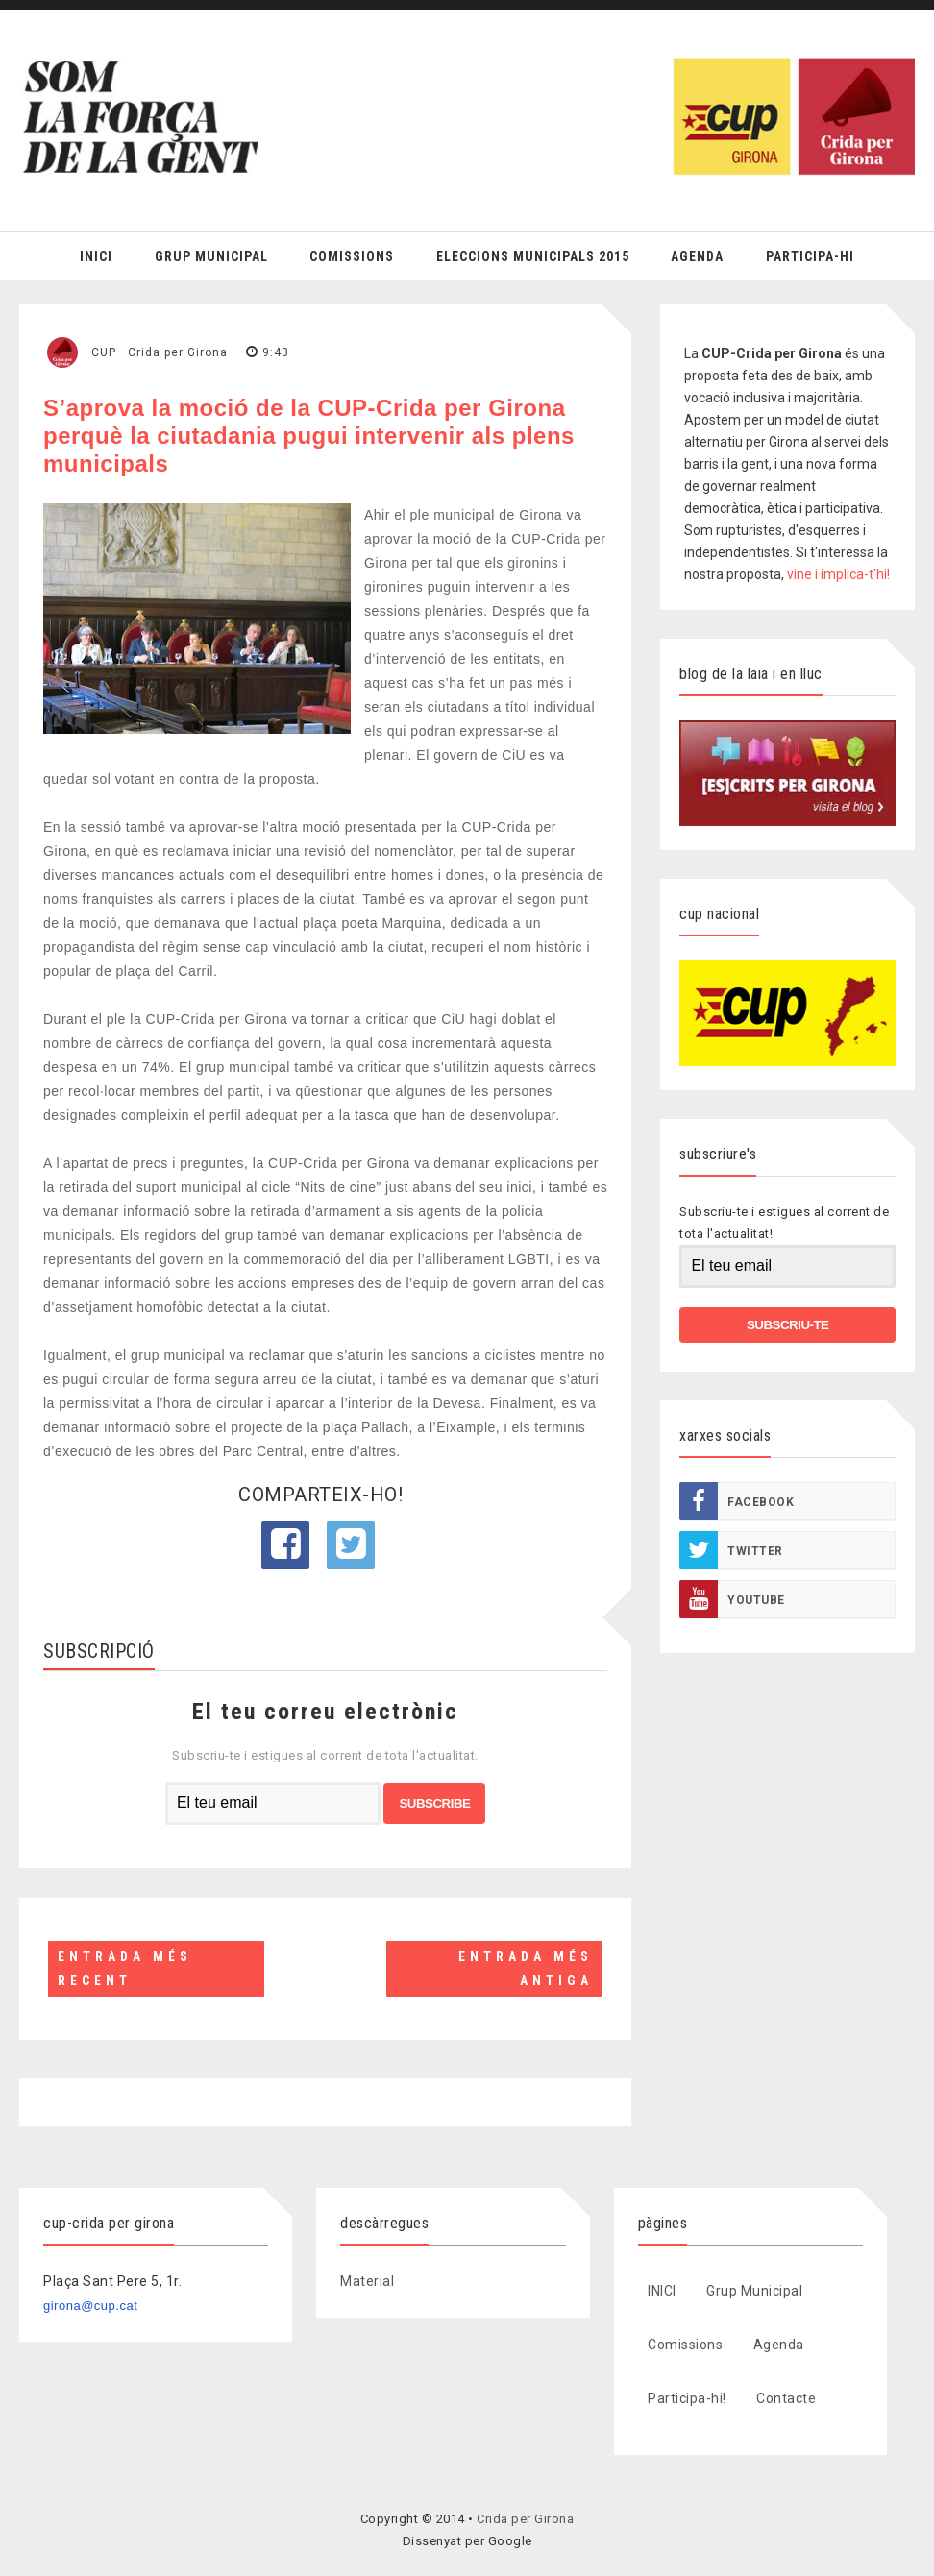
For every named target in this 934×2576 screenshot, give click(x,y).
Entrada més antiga (525, 1968)
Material (367, 2281)
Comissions (351, 256)
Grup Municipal (211, 256)
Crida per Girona (525, 2519)
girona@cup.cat (90, 2305)
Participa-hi (810, 256)
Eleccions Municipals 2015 (532, 256)
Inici (96, 256)
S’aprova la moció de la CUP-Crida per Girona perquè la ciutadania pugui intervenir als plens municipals (309, 435)
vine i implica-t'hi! (838, 574)
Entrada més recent (125, 1968)
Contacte (786, 2398)
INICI (662, 2290)
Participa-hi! (687, 2398)
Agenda (697, 256)
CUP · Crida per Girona (159, 352)
